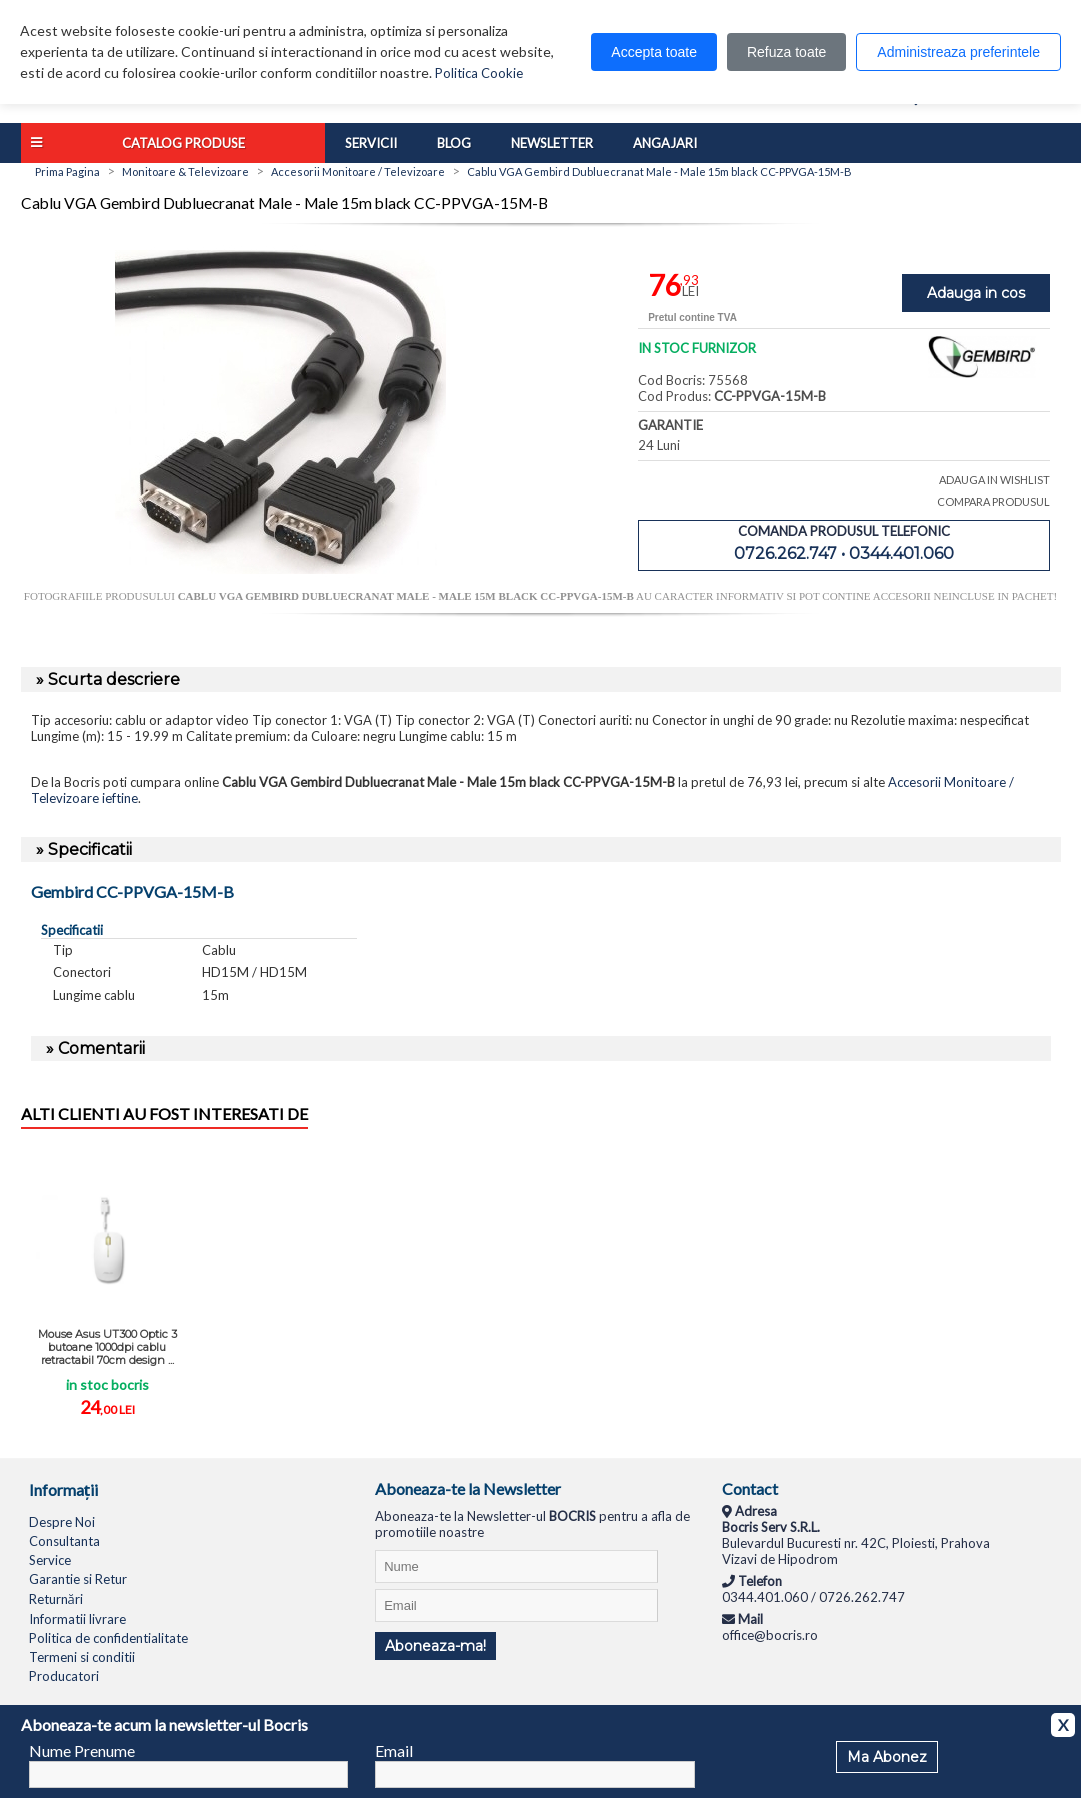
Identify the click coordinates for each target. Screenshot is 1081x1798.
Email (394, 1750)
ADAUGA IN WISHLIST (994, 479)
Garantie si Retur (78, 1579)
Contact (750, 1488)
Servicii (371, 143)
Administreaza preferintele (958, 52)
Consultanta (64, 1541)
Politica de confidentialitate (108, 1638)
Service (50, 1560)
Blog (454, 143)
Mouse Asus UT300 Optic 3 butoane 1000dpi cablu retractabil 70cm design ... (107, 1347)
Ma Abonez (887, 1757)
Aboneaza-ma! (435, 1646)
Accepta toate (654, 52)
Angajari (665, 143)
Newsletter (552, 143)
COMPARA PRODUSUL (993, 501)
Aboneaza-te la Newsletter (468, 1488)
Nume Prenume (82, 1750)
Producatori (64, 1676)
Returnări (56, 1599)
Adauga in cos (976, 293)
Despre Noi (62, 1522)
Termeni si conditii (82, 1657)
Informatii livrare (77, 1619)
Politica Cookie (479, 73)
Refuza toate (786, 52)
